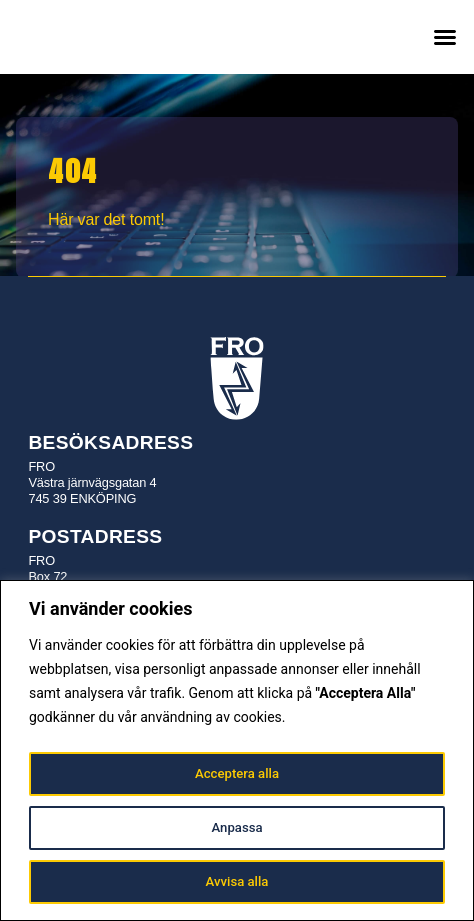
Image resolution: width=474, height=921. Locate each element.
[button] (445, 37)
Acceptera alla (236, 774)
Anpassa (237, 828)
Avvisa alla (237, 882)
